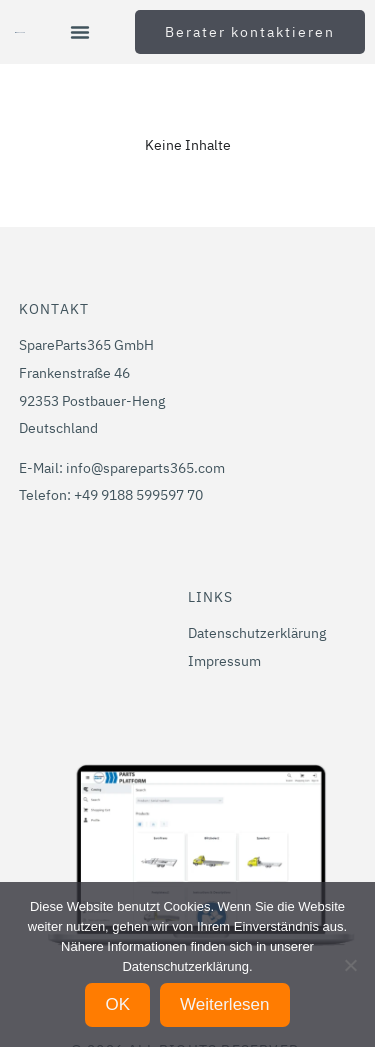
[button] (80, 32)
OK (117, 1004)
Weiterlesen (224, 1004)
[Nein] (350, 965)
